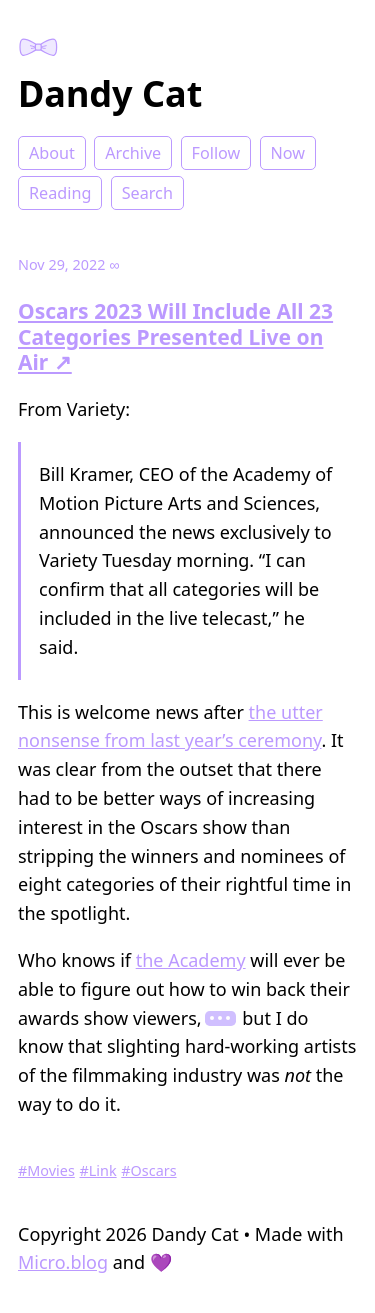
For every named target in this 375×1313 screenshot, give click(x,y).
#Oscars (148, 1170)
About (52, 153)
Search (147, 193)
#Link (98, 1170)
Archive (133, 153)
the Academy (191, 960)
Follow (216, 153)
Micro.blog (63, 1262)
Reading (60, 193)
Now (288, 153)
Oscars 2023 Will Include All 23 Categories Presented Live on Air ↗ (175, 336)
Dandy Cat (110, 93)
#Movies (46, 1170)
